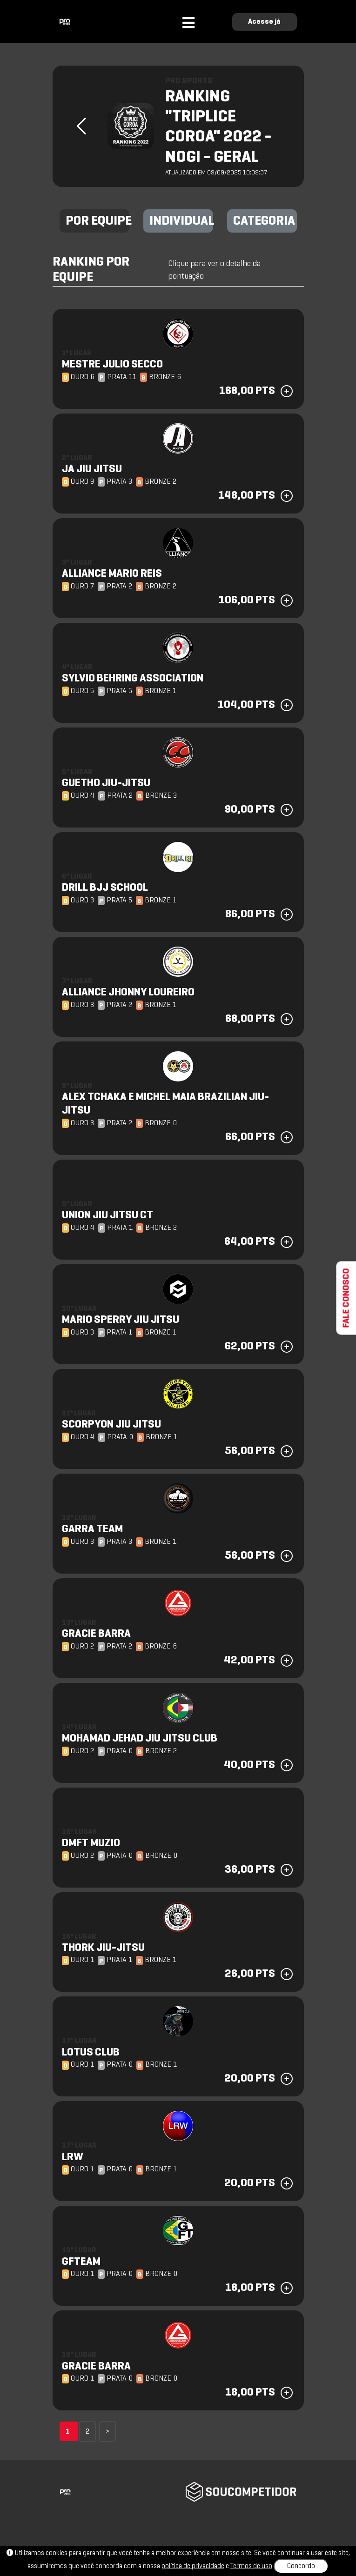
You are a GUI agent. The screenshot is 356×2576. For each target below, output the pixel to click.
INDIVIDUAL (181, 221)
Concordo (301, 2566)
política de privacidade (192, 2566)
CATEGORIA (264, 221)
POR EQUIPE (97, 221)
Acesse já (264, 22)
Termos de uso (251, 2566)
